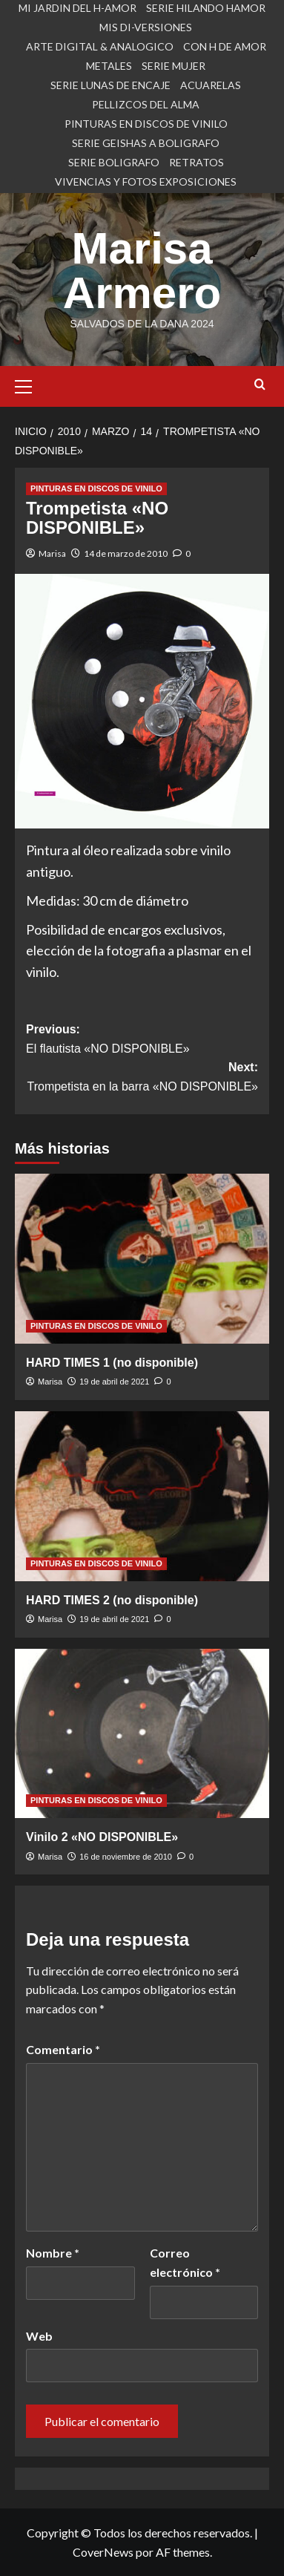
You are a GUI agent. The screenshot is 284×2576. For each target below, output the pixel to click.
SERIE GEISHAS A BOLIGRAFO (145, 143)
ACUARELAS (210, 85)
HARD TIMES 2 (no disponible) (112, 1600)
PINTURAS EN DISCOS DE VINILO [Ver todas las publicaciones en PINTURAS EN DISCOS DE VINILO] (96, 488)
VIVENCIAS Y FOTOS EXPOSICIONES (146, 181)
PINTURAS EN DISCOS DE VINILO (146, 123)
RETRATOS (196, 162)
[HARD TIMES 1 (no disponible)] (142, 1259)
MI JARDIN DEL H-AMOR (77, 7)
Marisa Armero (142, 270)
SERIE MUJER (173, 65)
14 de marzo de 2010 (126, 553)
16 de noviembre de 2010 (125, 1856)
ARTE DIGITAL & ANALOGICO (100, 46)
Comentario (63, 2049)
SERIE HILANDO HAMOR (205, 7)
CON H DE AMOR (224, 46)
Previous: (142, 1040)
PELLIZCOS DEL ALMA (145, 104)
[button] (29, 384)
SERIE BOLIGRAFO (113, 162)
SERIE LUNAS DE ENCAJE (110, 85)
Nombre (52, 2253)
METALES (109, 65)
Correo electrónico (185, 2262)
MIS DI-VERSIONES (145, 27)
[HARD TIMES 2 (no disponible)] (142, 1496)
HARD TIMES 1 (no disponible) (112, 1362)
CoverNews (103, 2552)
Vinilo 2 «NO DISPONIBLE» (102, 1837)
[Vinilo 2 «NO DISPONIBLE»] (142, 1734)
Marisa (52, 553)
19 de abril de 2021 (114, 1381)
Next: (142, 1078)
